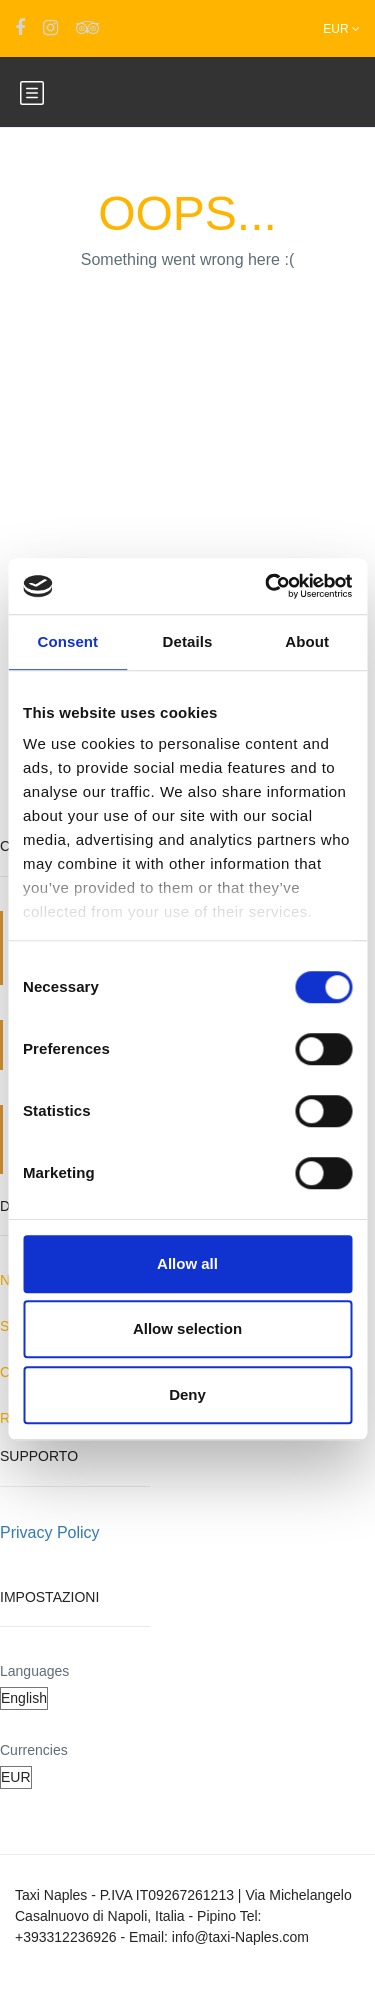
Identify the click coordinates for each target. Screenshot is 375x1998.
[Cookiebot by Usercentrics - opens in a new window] (267, 586)
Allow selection (187, 1328)
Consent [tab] (67, 641)
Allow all (187, 1263)
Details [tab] (188, 641)
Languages (34, 1671)
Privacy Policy (50, 1532)
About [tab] (307, 641)
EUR (341, 29)
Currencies (34, 1750)
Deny (187, 1394)
